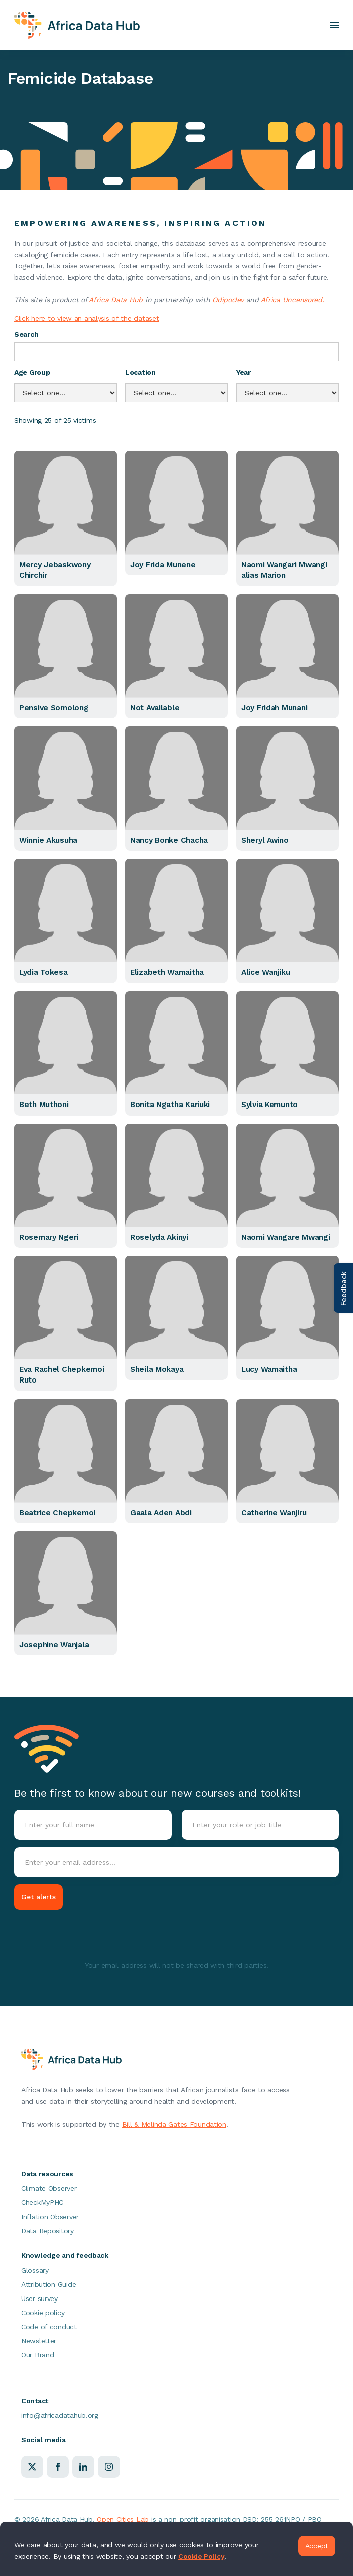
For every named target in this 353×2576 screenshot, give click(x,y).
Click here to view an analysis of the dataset (86, 318)
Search (26, 334)
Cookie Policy (201, 2556)
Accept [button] (316, 2546)
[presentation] (90, 1936)
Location (140, 372)
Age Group (32, 372)
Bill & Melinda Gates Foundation (174, 2124)
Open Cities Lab (123, 2519)
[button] (335, 25)
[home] (77, 25)
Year (243, 372)
